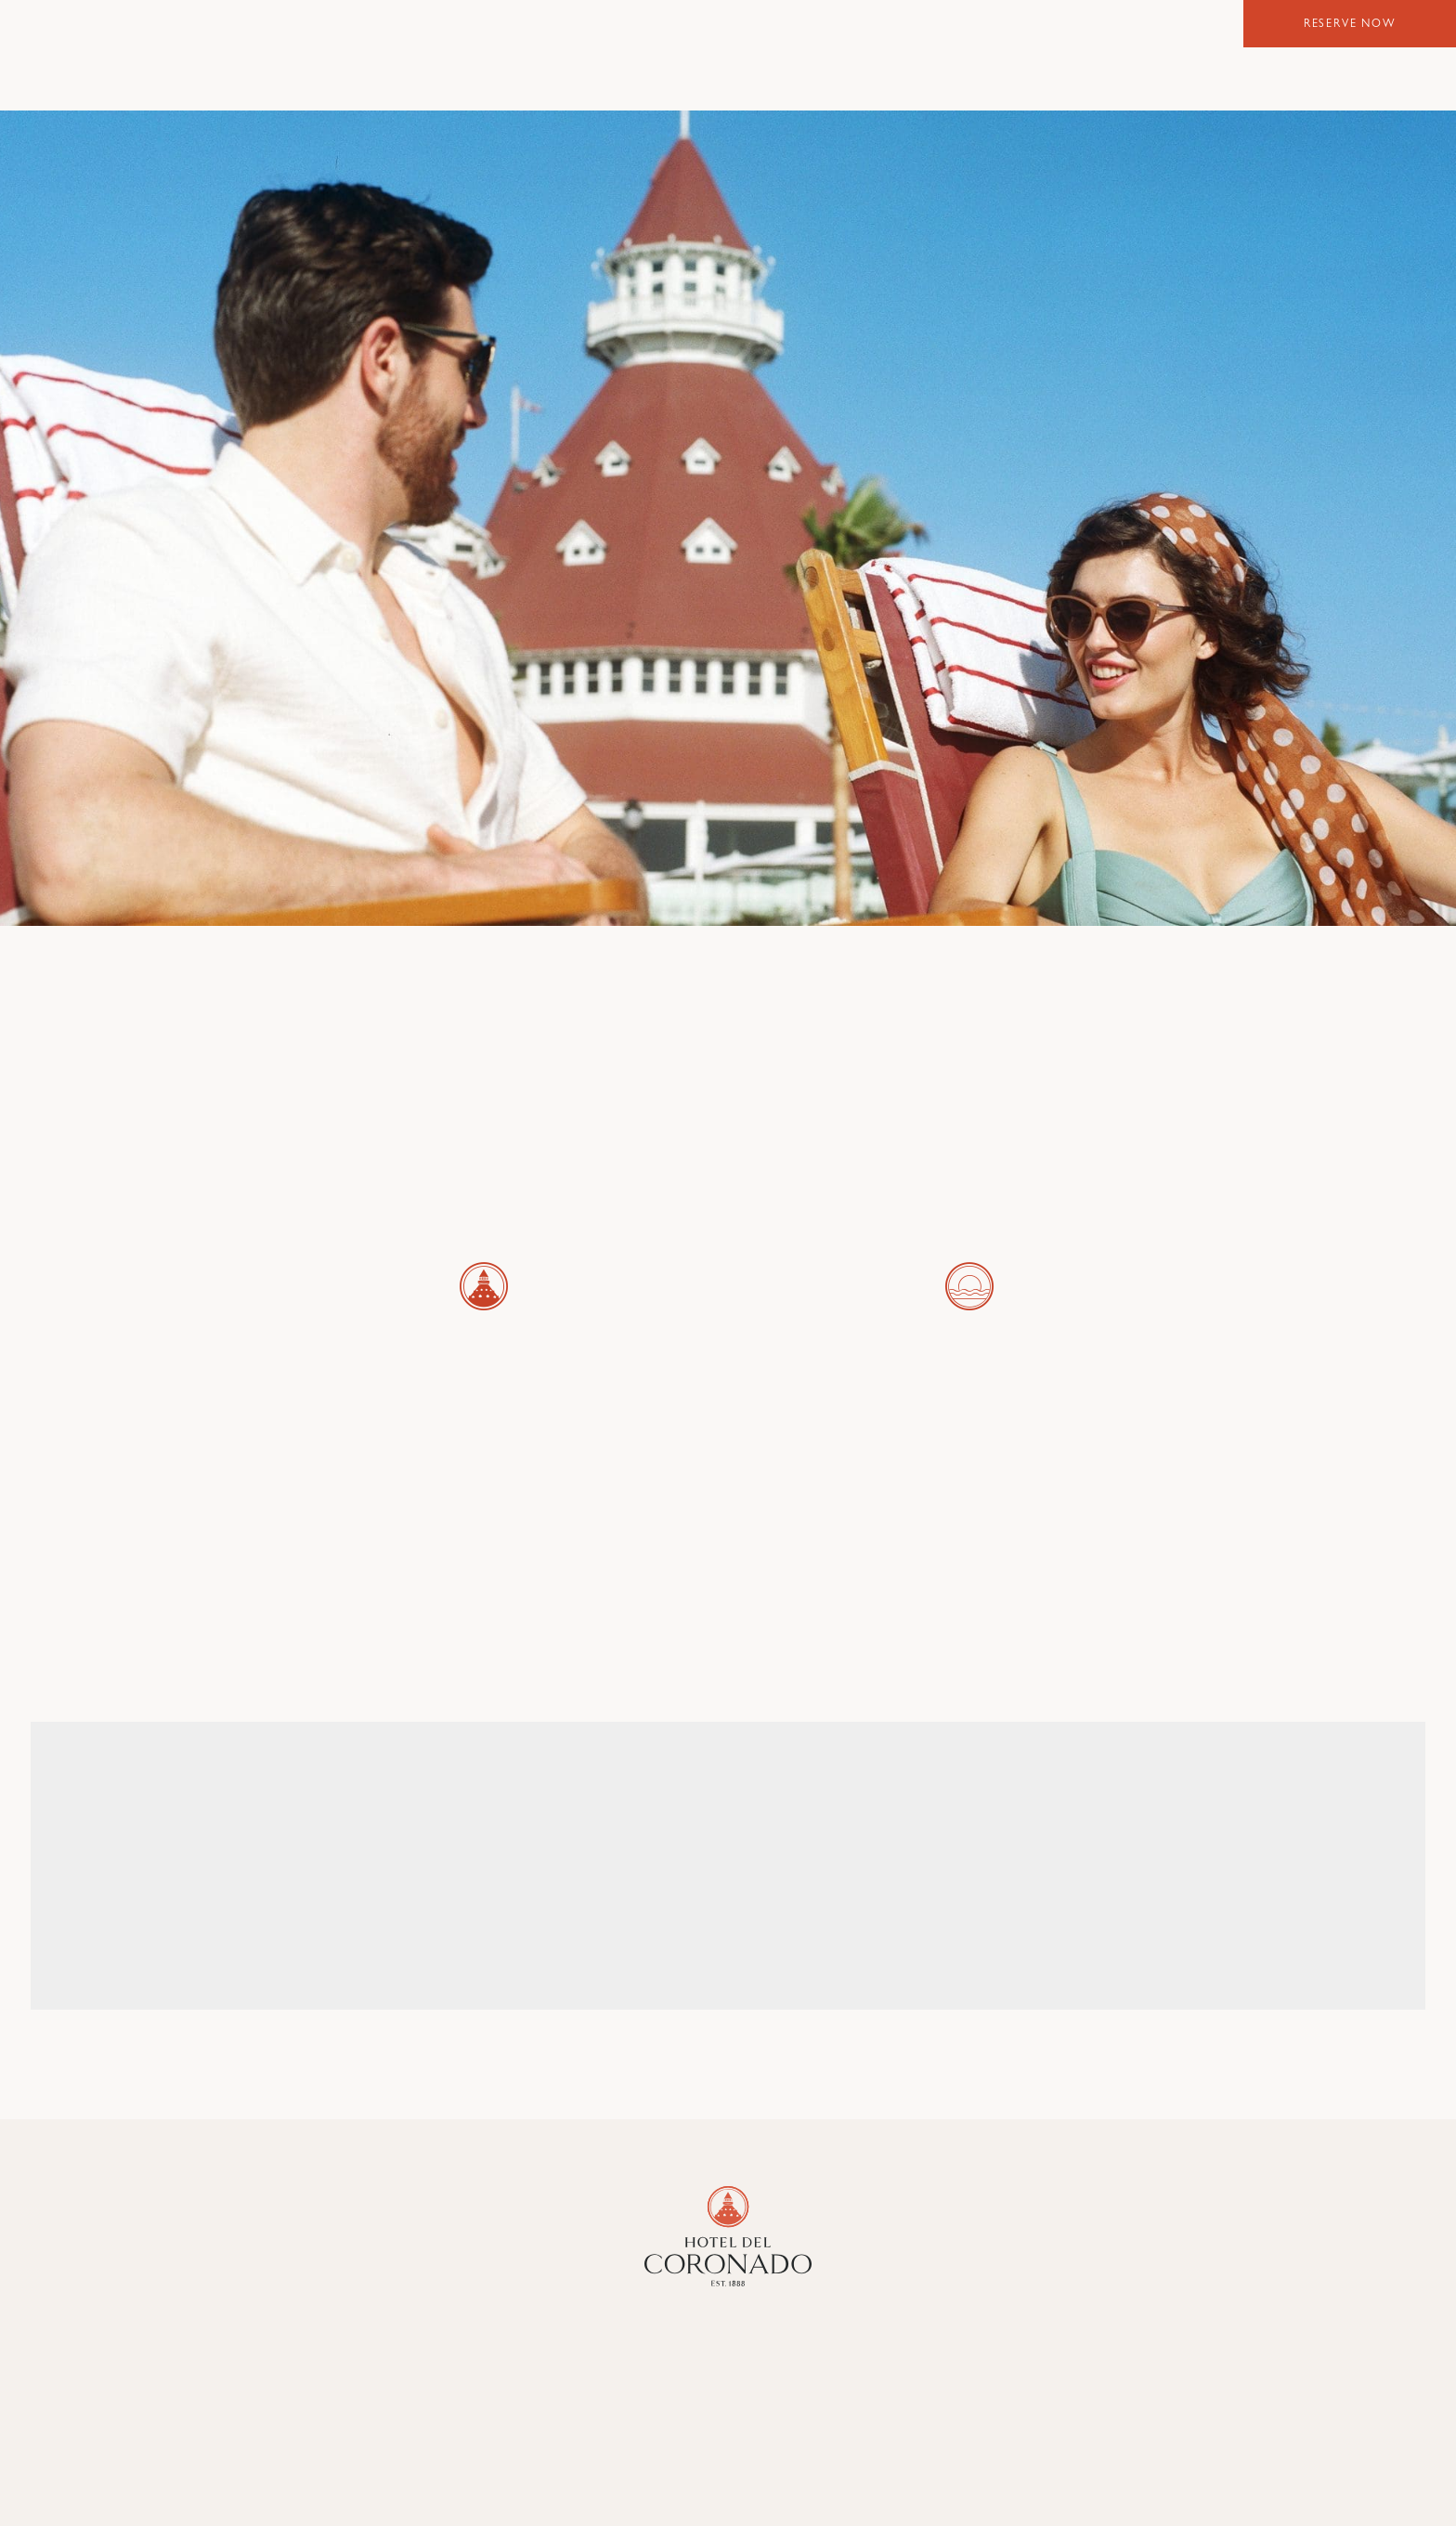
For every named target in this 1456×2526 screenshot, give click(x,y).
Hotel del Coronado (728, 53)
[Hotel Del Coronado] (728, 2236)
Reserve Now (1350, 25)
